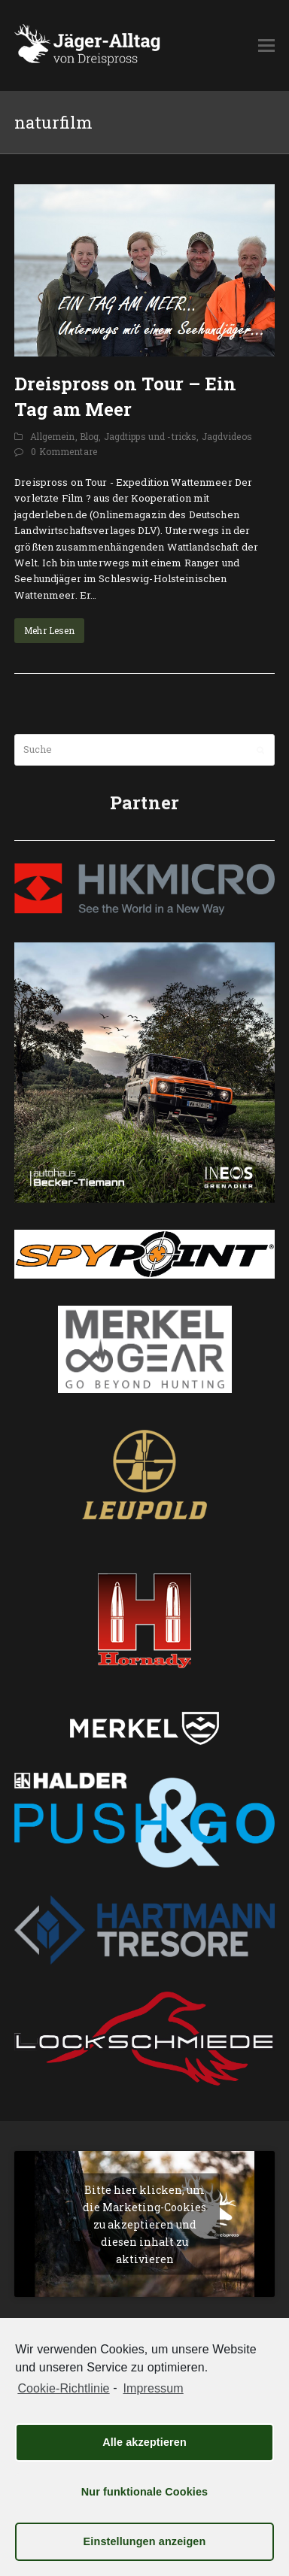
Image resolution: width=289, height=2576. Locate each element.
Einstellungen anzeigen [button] (145, 2541)
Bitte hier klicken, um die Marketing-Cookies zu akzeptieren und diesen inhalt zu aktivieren (144, 2223)
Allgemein (52, 436)
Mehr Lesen (49, 630)
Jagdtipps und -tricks (150, 436)
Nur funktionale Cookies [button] (144, 2492)
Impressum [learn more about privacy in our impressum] (153, 2388)
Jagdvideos (227, 436)
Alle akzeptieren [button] (144, 2442)
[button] (266, 45)
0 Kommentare (64, 451)
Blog (89, 436)
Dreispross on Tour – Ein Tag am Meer (125, 396)
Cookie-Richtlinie (63, 2388)
